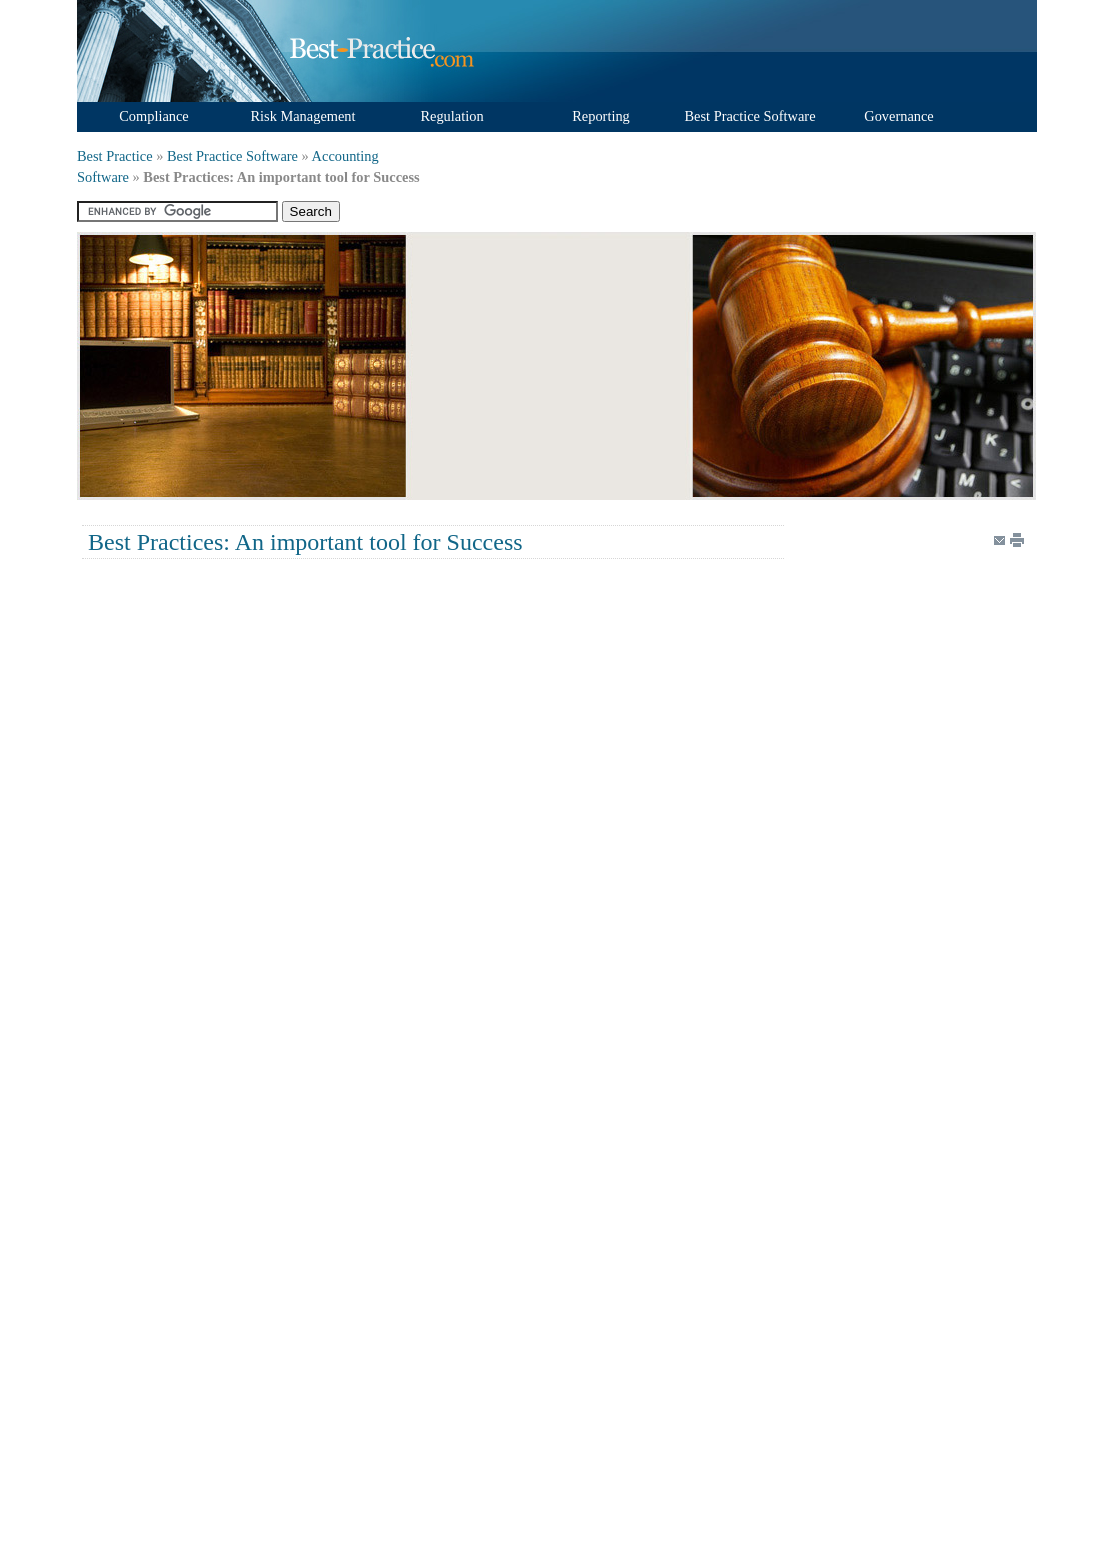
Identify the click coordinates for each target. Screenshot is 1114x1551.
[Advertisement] (550, 365)
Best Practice (115, 156)
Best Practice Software (232, 156)
